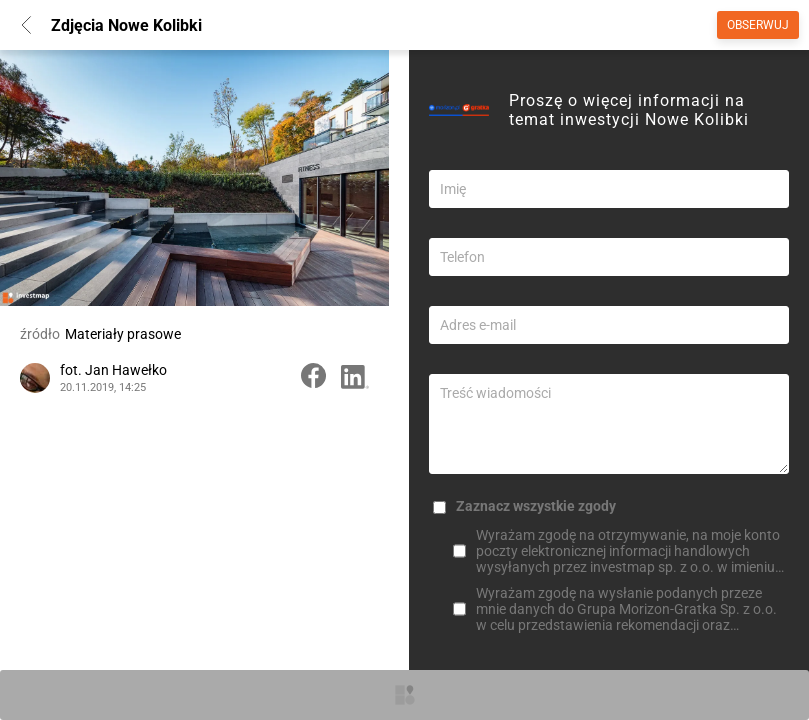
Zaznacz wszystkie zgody (536, 506)
